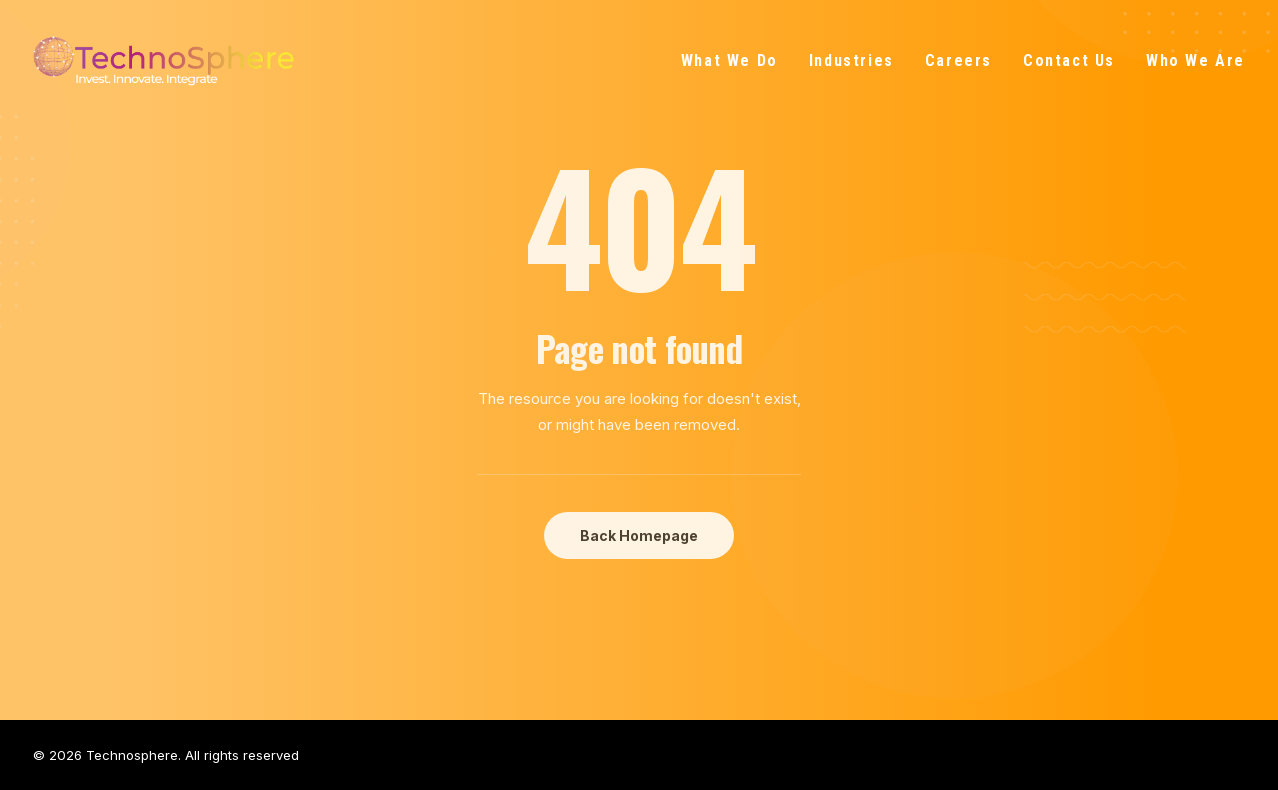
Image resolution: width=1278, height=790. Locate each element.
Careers (958, 60)
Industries (851, 60)
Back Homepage (639, 535)
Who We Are (1195, 60)
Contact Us (1069, 60)
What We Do (729, 60)
